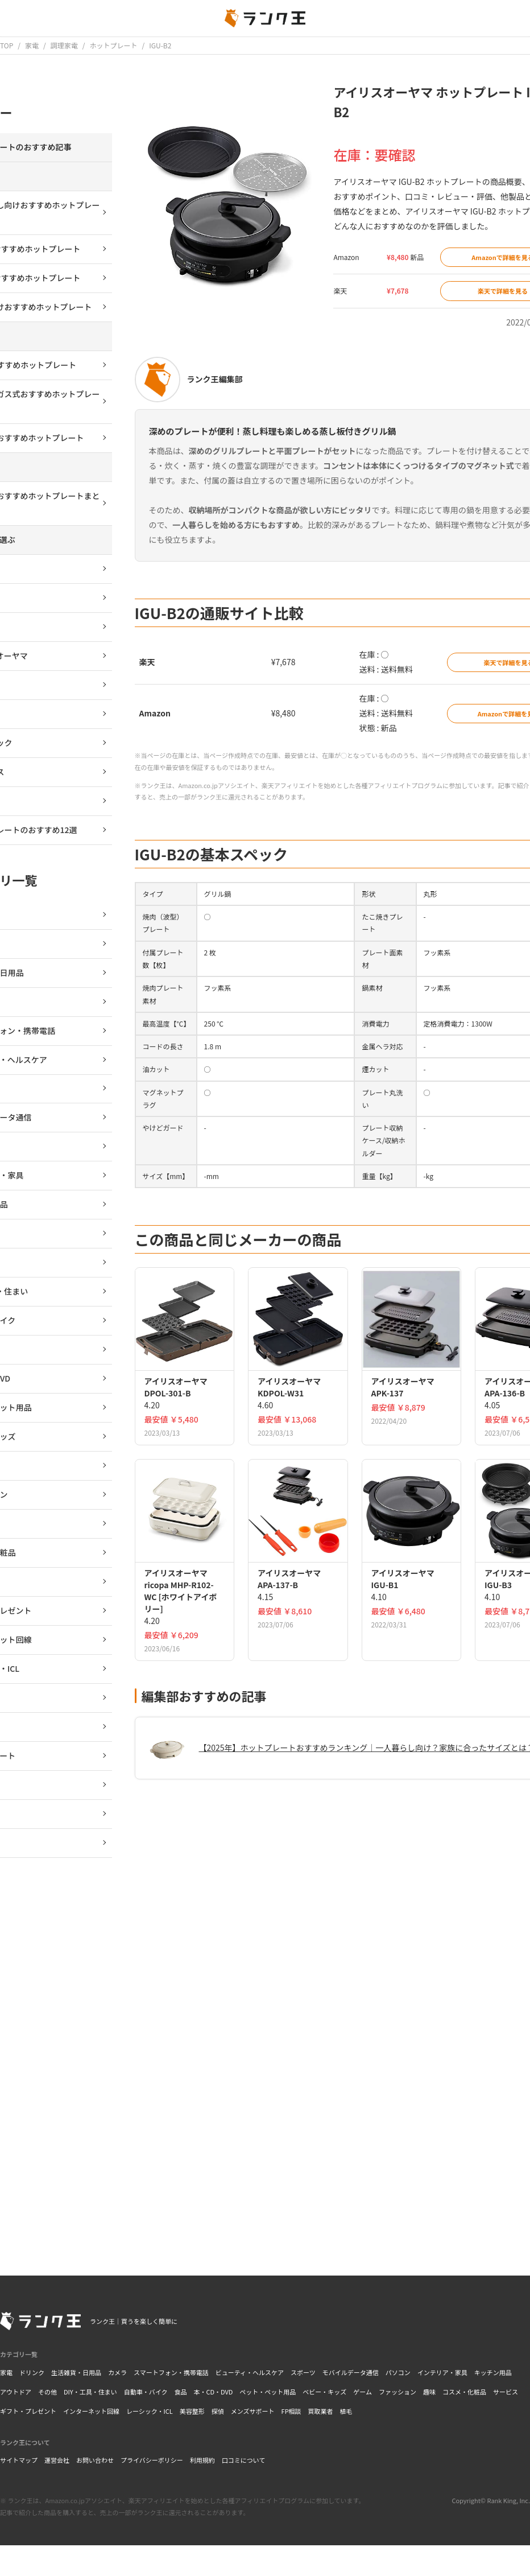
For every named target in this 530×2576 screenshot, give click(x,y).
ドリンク (31, 2372)
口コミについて (244, 2459)
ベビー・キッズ (324, 2391)
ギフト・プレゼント (28, 2411)
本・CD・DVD (213, 2391)
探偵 (218, 2411)
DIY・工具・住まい (90, 2391)
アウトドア (15, 2391)
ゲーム (362, 2391)
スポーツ (303, 2372)
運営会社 (56, 2459)
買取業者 (320, 2411)
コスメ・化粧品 (464, 2391)
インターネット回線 (91, 2411)
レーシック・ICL (149, 2411)
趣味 (429, 2391)
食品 (180, 2391)
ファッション (397, 2391)
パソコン (398, 2372)
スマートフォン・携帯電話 (171, 2372)
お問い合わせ (95, 2459)
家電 (6, 2372)
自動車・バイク (146, 2391)
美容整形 (192, 2411)
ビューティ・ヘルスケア (250, 2372)
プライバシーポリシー (152, 2459)
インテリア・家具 (442, 2372)
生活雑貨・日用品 (76, 2372)
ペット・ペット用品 (267, 2391)
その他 (47, 2391)
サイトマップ (19, 2459)
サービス (505, 2391)
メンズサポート (253, 2411)
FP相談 (291, 2411)
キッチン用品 (493, 2372)
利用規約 (202, 2459)
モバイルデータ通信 (350, 2372)
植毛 (346, 2411)
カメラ (117, 2372)
